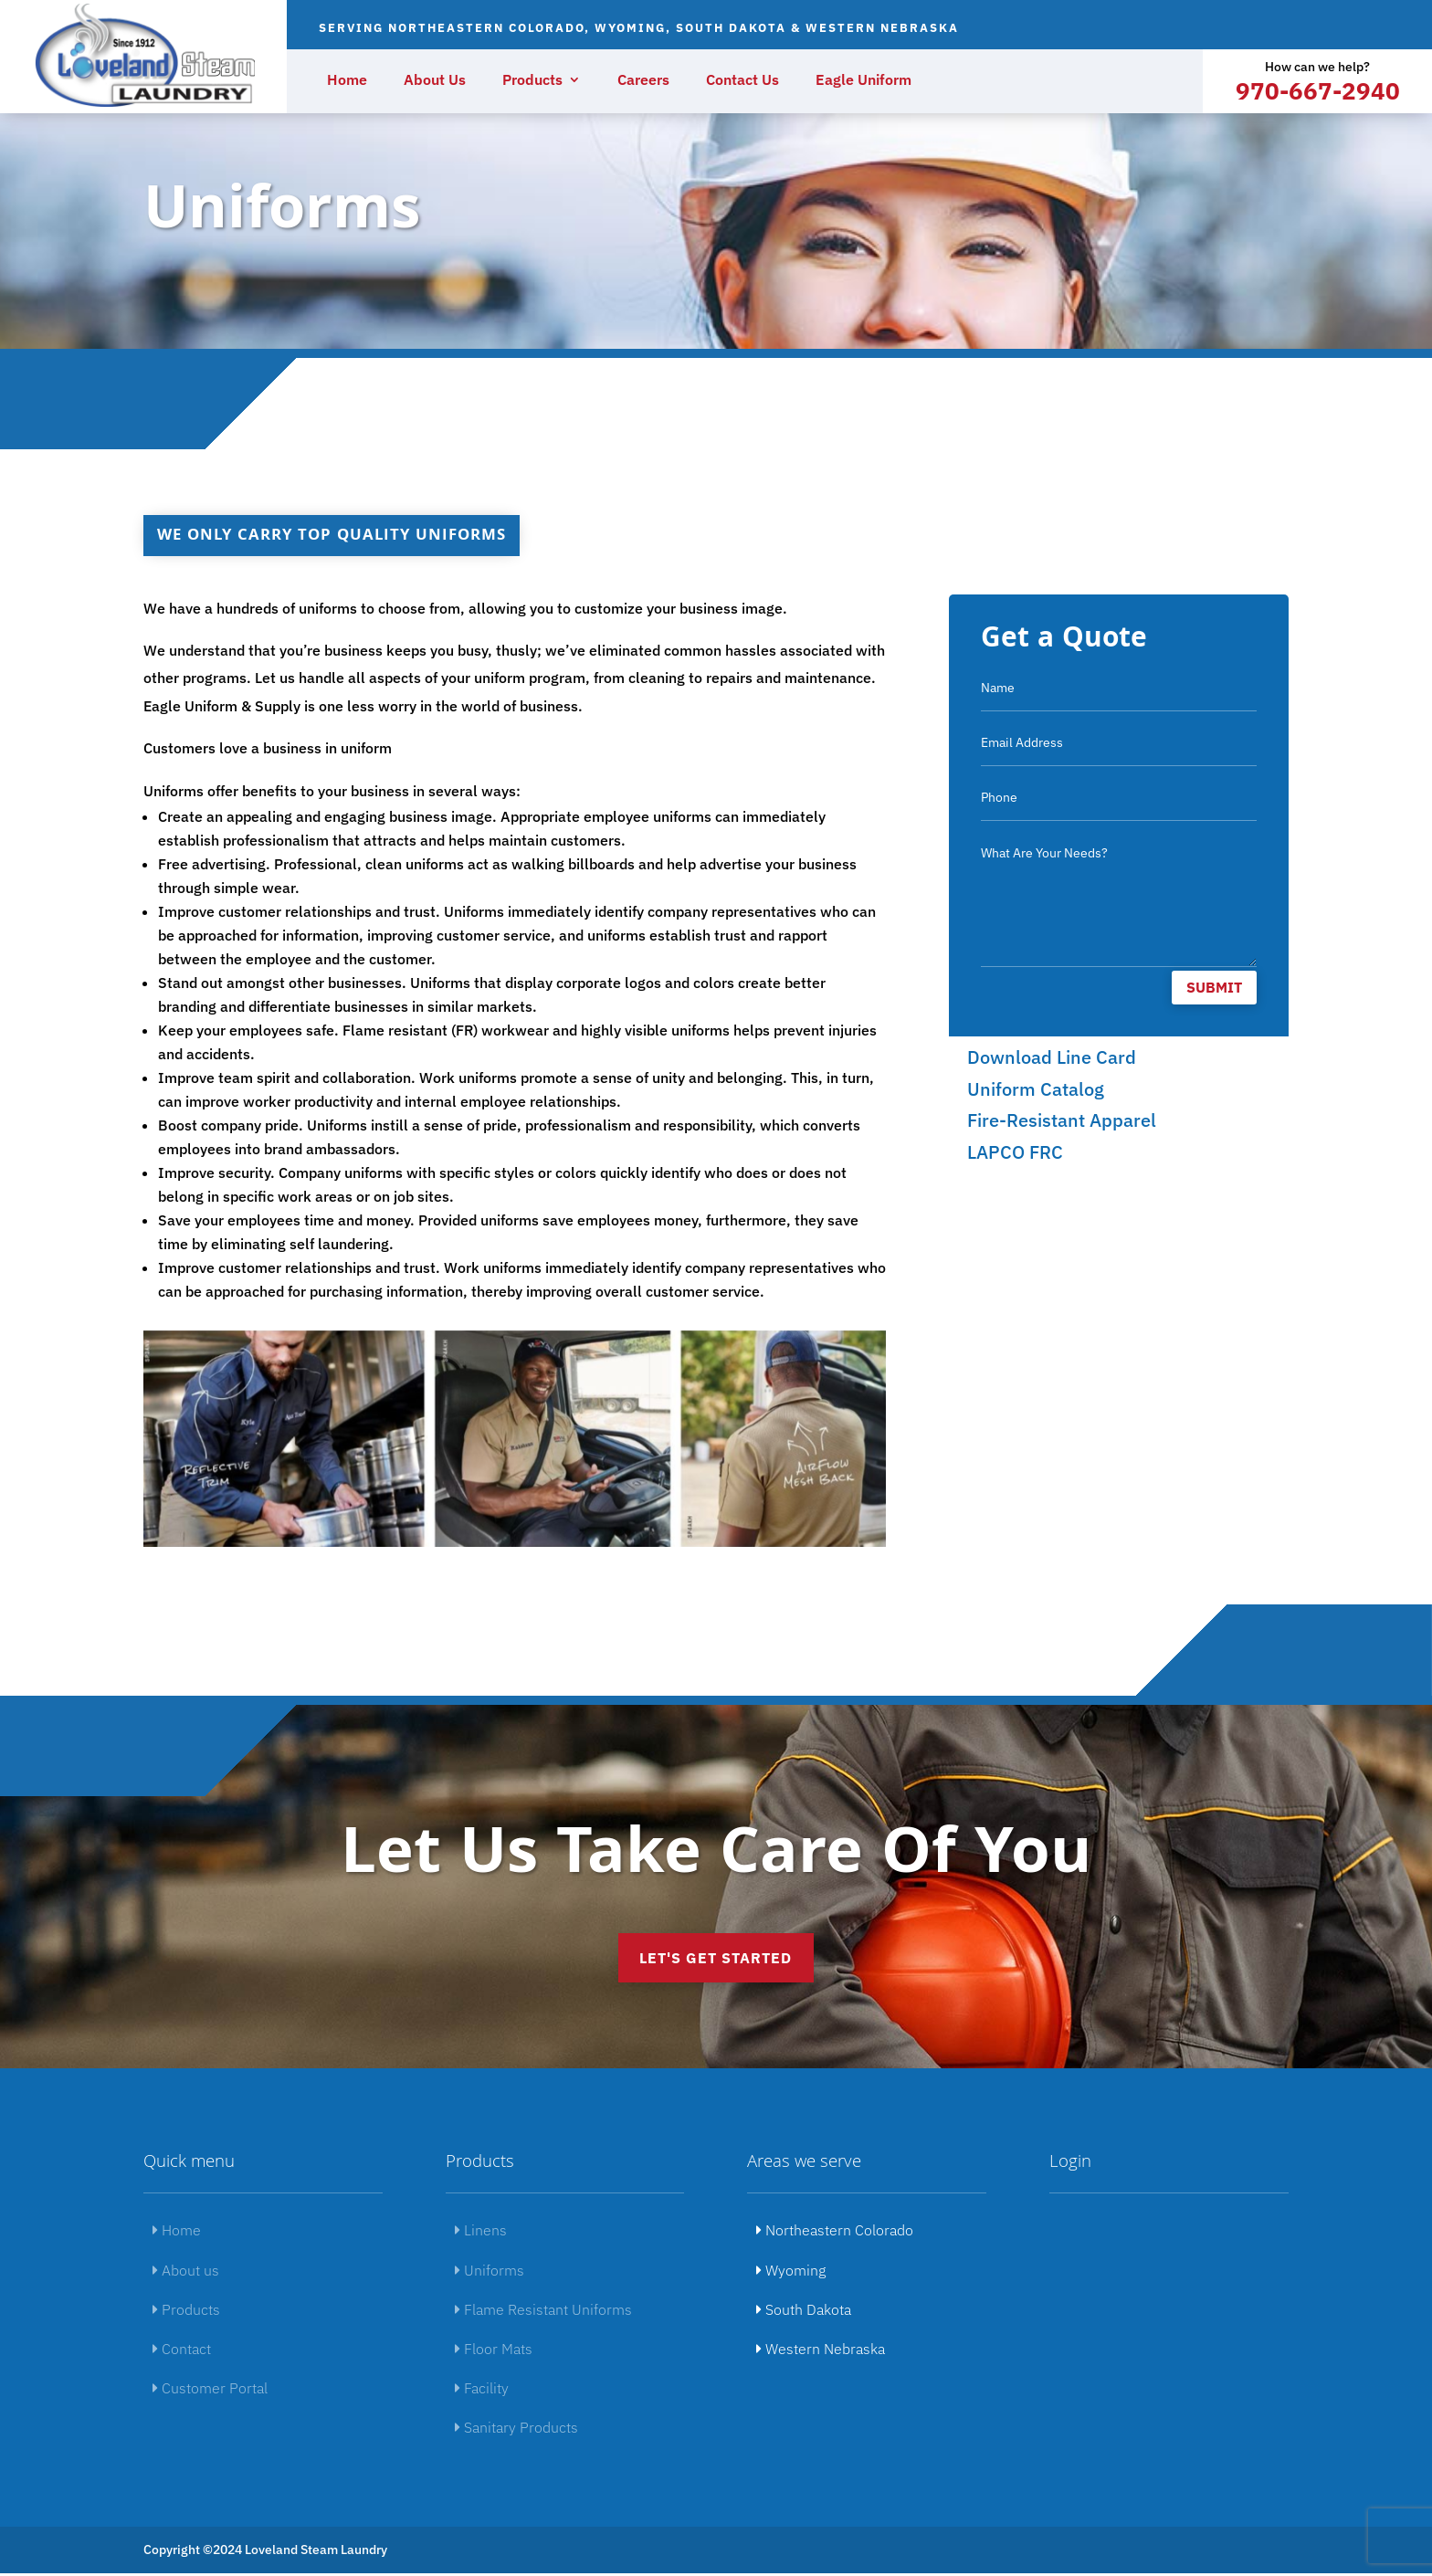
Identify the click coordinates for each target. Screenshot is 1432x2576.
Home (347, 81)
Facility (482, 2390)
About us (186, 2273)
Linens (481, 2233)
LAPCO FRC (1015, 1152)
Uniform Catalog (1035, 1089)
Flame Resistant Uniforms (543, 2312)
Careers (643, 81)
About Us (435, 81)
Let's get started (715, 1959)
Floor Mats (493, 2351)
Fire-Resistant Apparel (1061, 1120)
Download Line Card (1051, 1057)
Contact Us (742, 81)
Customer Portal (210, 2390)
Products (532, 81)
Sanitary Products (516, 2430)
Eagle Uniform (863, 81)
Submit (1214, 987)
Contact (182, 2351)
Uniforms (489, 2273)
